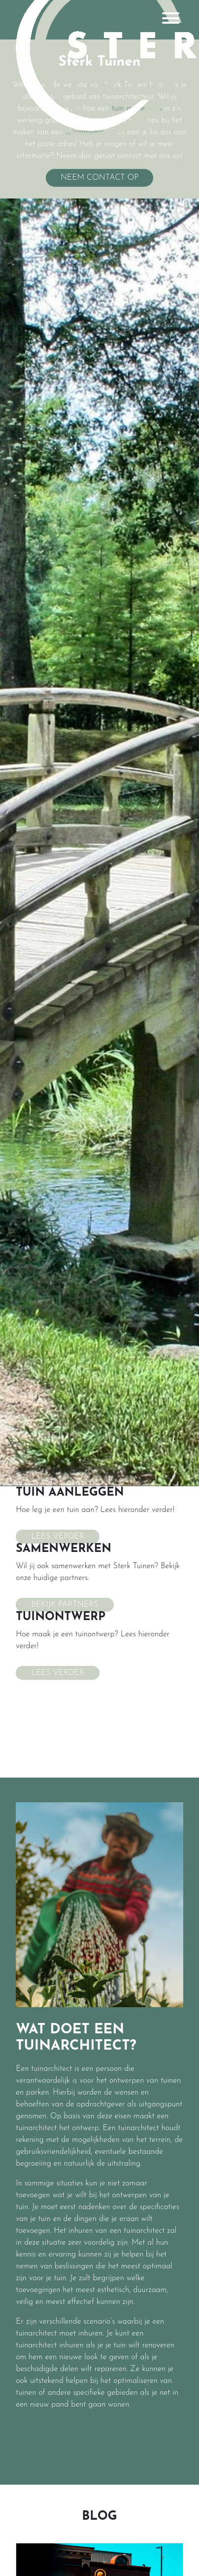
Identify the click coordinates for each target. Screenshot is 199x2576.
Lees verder (57, 1537)
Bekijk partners (64, 1605)
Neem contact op (99, 178)
